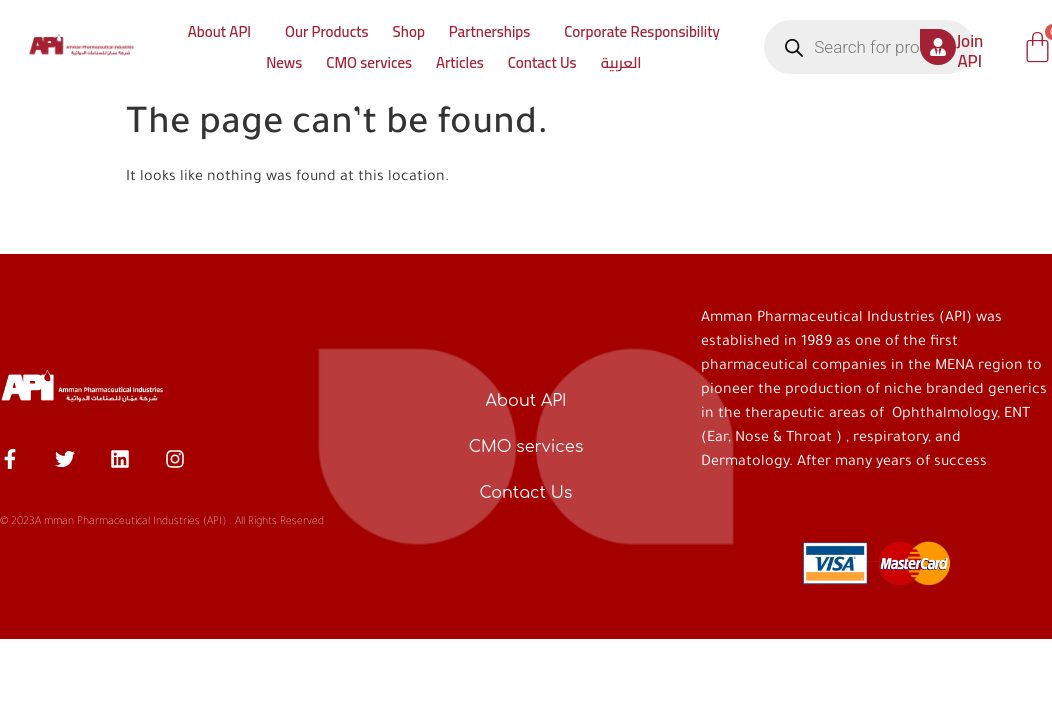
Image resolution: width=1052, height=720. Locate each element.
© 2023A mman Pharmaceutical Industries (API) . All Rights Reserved (162, 522)
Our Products (326, 31)
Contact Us (542, 62)
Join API (969, 51)
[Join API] (938, 47)
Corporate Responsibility (642, 31)
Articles (460, 62)
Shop (409, 31)
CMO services (369, 62)
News (284, 62)
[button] (224, 31)
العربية (621, 62)
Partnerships (489, 31)
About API (219, 31)
